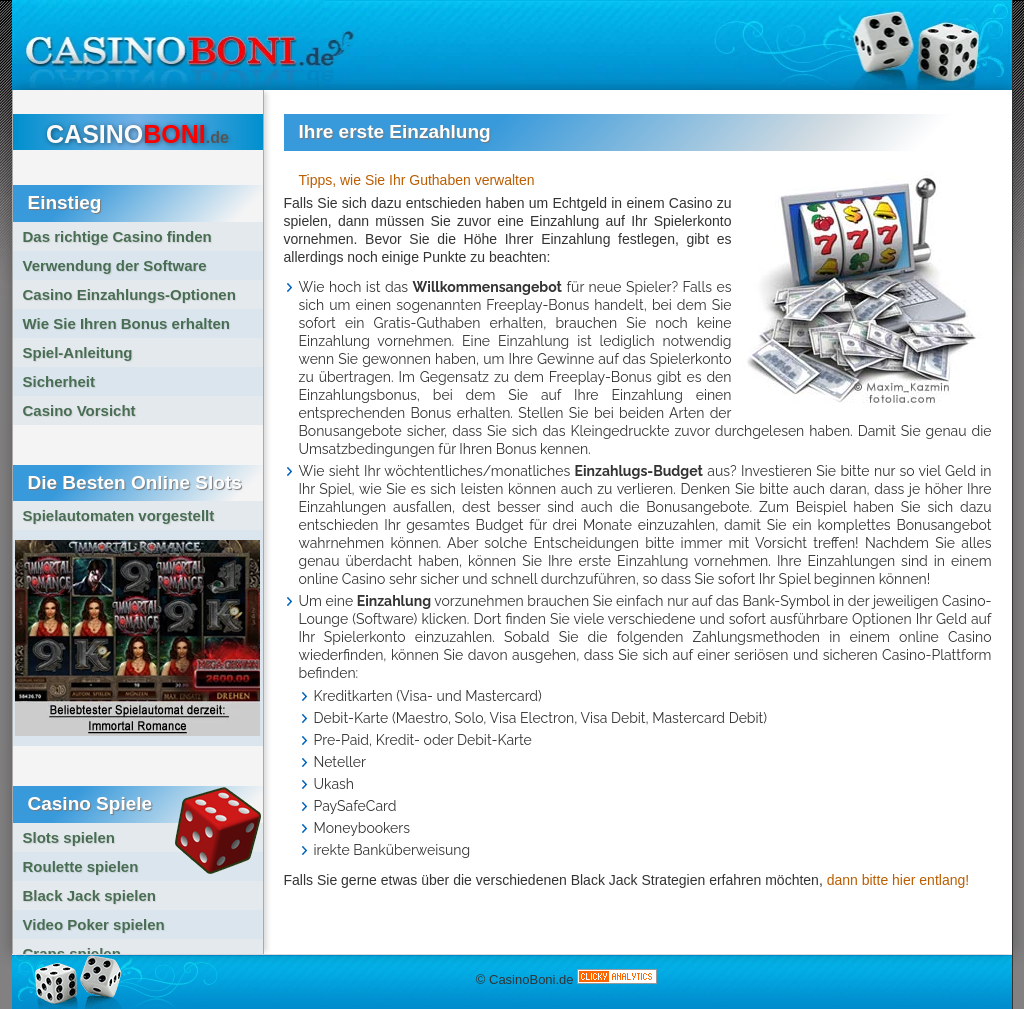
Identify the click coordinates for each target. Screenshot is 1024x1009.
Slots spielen (69, 837)
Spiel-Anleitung (78, 352)
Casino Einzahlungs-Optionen (129, 294)
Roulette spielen (81, 866)
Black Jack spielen (89, 895)
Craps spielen (72, 953)
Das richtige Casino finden (117, 236)
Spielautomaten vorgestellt (119, 515)
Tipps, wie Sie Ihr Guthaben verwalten (417, 180)
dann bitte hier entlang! (898, 880)
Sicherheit (59, 381)
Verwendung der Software (115, 265)
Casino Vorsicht (79, 410)
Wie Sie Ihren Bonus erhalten (126, 323)
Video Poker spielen (94, 924)
